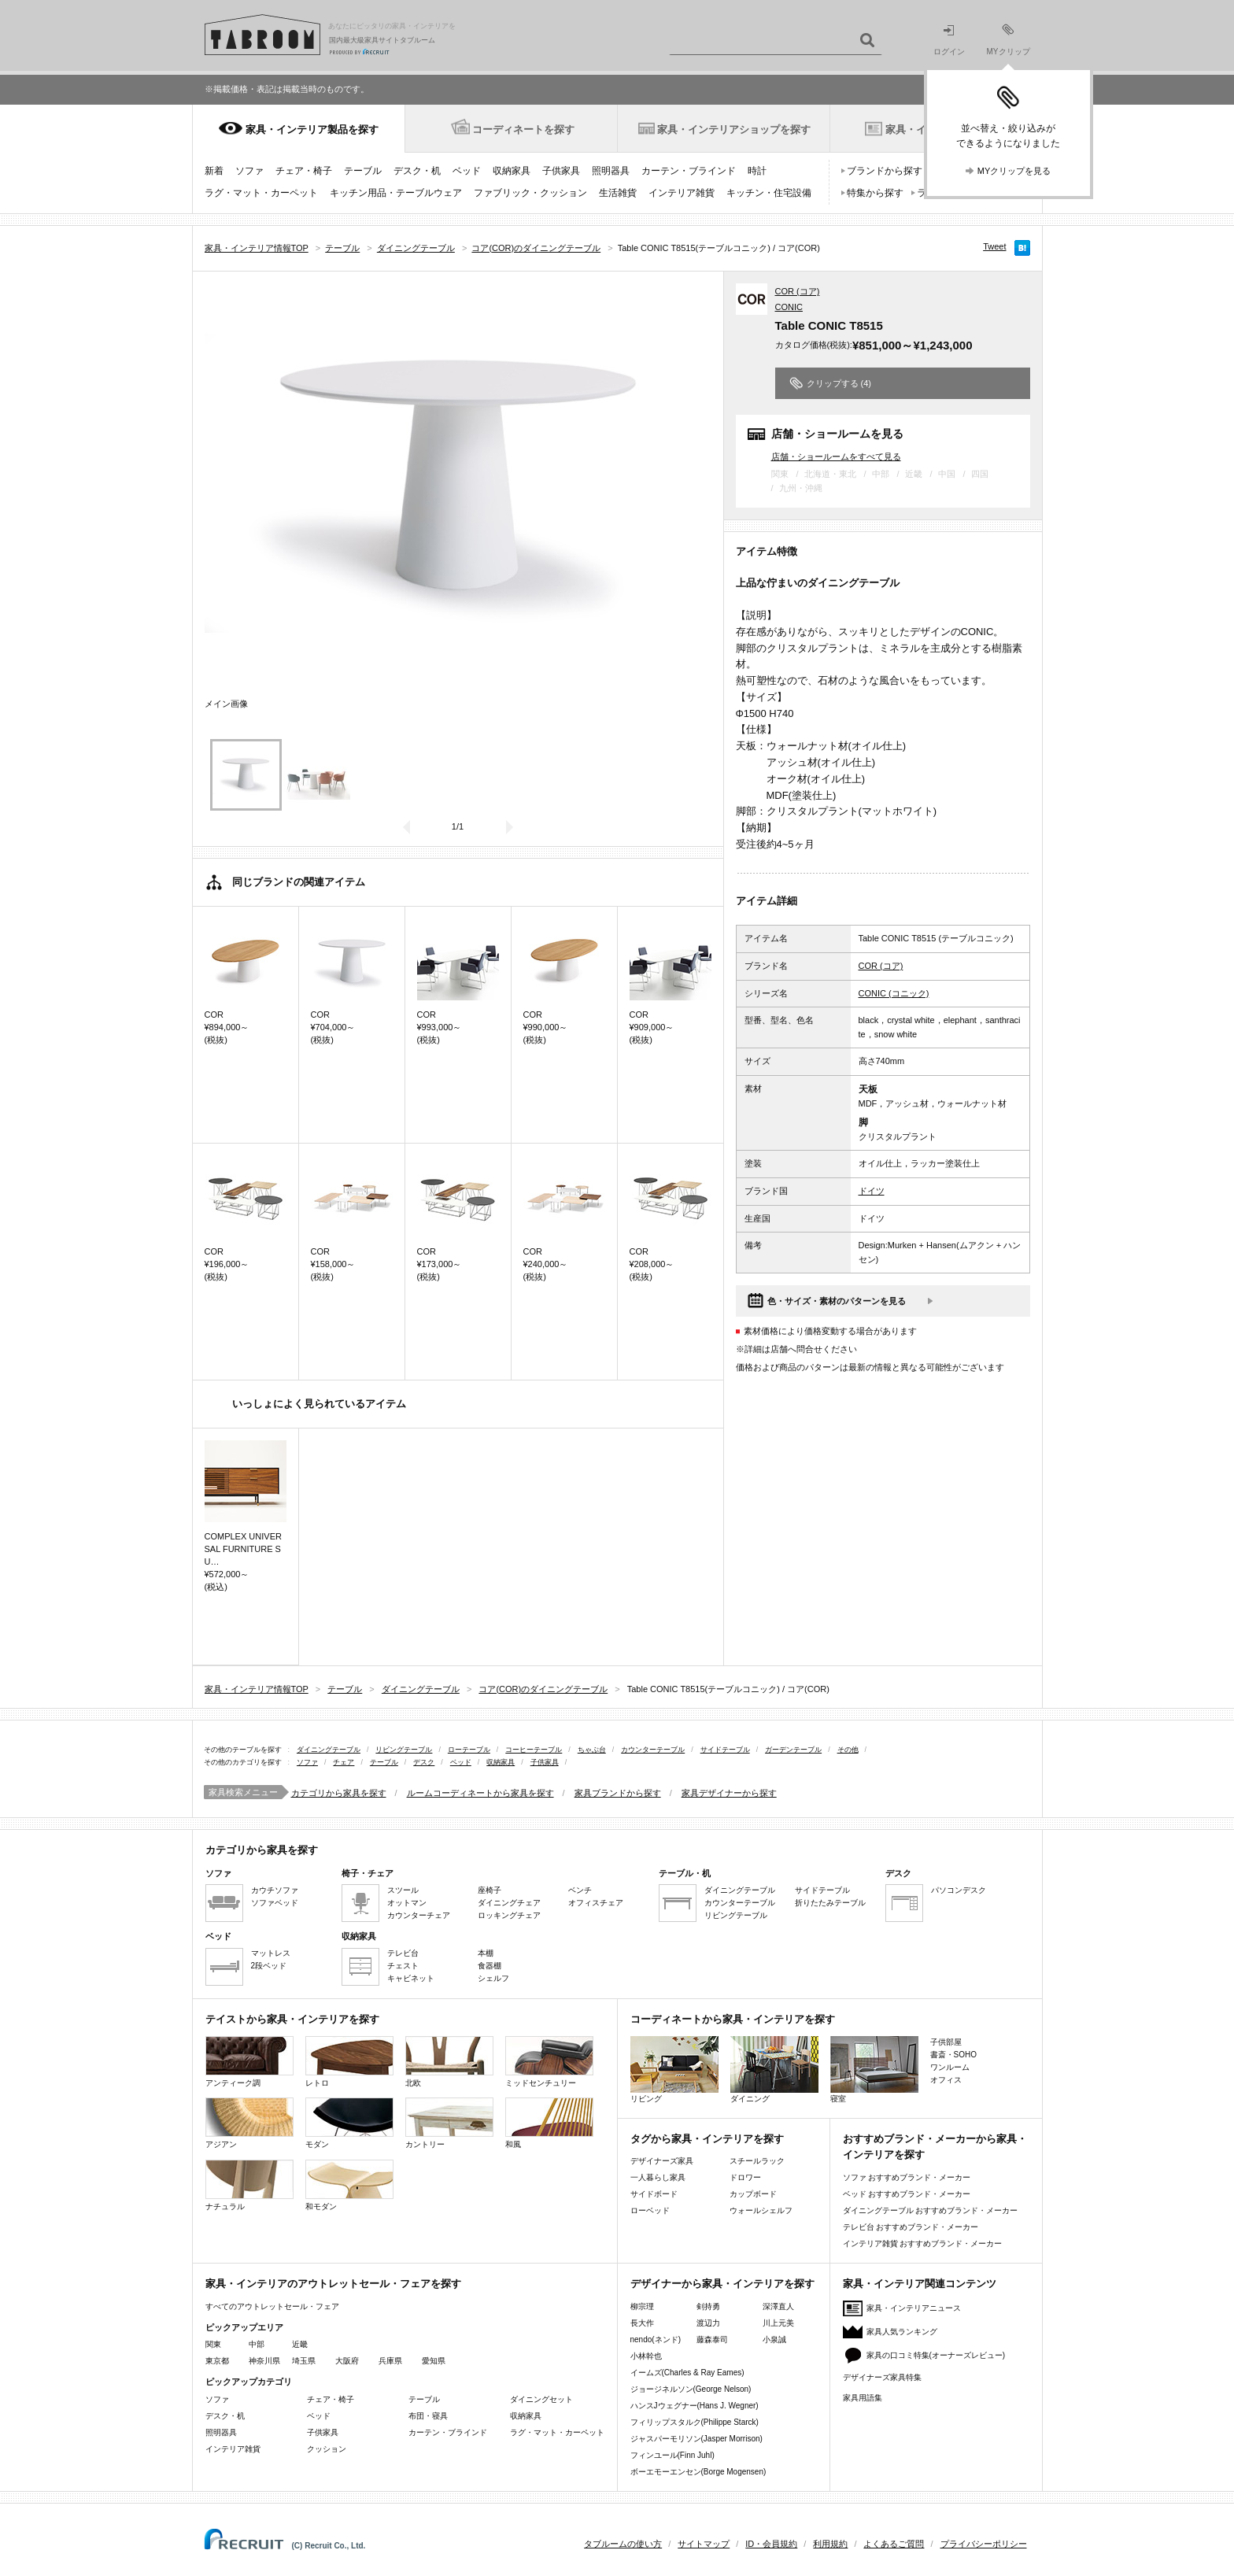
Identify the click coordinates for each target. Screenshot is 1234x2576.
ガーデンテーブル (793, 1750)
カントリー (449, 2123)
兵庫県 (390, 2360)
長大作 (642, 2323)
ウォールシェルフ (761, 2210)
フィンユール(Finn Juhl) (672, 2455)
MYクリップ (1008, 40)
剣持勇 (708, 2306)
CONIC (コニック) (894, 993)
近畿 (300, 2344)
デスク (423, 1762)
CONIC (789, 307)
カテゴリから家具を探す (338, 1793)
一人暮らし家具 (657, 2177)
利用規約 (830, 2543)
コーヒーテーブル (533, 1750)
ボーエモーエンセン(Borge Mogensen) (698, 2471)
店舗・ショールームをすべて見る (836, 456)
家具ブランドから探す (618, 1793)
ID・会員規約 (771, 2543)
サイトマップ (704, 2543)
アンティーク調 (249, 2061)
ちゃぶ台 (592, 1750)
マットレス (270, 1953)
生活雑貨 (618, 192)
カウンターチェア (418, 1915)
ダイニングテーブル (328, 1750)
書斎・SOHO (953, 2054)
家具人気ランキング (901, 2331)
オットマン (407, 1902)
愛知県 (433, 2360)
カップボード (753, 2194)
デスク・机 (417, 170)
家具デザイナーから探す (729, 1793)
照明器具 (611, 170)
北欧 (449, 2061)
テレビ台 (403, 1953)
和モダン (349, 2185)
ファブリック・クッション (530, 192)
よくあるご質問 (893, 2543)
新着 (214, 170)
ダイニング (774, 2069)
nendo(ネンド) (655, 2339)
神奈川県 (264, 2360)
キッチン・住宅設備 (768, 192)
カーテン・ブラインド (688, 170)
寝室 (874, 2069)
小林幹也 (646, 2356)
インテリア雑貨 (681, 192)
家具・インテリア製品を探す (312, 129)
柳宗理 (642, 2306)
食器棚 (489, 1965)
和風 (549, 2123)
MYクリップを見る (1014, 171)
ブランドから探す (884, 170)
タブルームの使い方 (623, 2543)
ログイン (949, 40)
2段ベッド (269, 1965)
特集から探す (875, 192)
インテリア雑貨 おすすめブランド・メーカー (923, 2243)
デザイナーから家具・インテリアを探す (722, 2284)
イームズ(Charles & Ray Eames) (687, 2372)
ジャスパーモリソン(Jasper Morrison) (696, 2438)
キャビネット (410, 1978)
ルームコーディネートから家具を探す (480, 1793)
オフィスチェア (595, 1902)
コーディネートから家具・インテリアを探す (732, 2019)
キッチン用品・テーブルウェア (396, 192)
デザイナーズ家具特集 (882, 2377)
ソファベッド (274, 1902)
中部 (256, 2344)
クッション (326, 2449)
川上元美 (778, 2323)
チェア (343, 1762)
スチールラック (757, 2161)
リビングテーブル (403, 1750)
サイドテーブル (725, 1750)
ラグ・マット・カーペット (261, 192)
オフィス (946, 2079)
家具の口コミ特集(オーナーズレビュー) (936, 2355)
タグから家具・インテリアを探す (707, 2139)
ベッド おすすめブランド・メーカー (907, 2194)
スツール (403, 1890)
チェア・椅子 (303, 170)
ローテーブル (469, 1750)
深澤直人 (778, 2306)
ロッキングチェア (509, 1915)
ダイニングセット (541, 2399)
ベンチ (580, 1890)
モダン (349, 2123)
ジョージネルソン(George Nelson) (691, 2389)
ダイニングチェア (509, 1902)
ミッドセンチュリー (549, 2061)
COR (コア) (797, 291)
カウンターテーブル (653, 1750)
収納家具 (511, 170)
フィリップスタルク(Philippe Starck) (694, 2422)
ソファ (249, 170)
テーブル (363, 170)
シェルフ (493, 1978)
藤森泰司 (712, 2339)
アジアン (249, 2123)
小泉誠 (774, 2339)
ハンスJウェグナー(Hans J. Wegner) (694, 2405)
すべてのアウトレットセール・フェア (272, 2306)
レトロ (349, 2061)
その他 (848, 1750)
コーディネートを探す (523, 129)
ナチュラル (249, 2185)
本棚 (485, 1953)
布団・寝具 (428, 2416)
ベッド (467, 170)
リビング (674, 2069)
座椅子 (489, 1890)
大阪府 (347, 2360)
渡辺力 (708, 2323)
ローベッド (650, 2210)
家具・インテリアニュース (913, 2308)
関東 (213, 2344)
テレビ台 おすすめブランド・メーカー (911, 2227)
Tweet (994, 246)
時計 (757, 170)
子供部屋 (946, 2042)
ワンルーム (950, 2067)
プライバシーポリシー (983, 2543)
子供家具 (561, 170)
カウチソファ (274, 1890)
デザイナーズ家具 (661, 2161)
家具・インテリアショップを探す (734, 129)
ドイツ (872, 1191)
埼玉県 (304, 2360)
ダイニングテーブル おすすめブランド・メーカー (930, 2210)
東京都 (217, 2360)
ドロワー (745, 2177)
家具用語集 (862, 2397)
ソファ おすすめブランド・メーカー (907, 2177)
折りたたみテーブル (830, 1902)
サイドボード (654, 2194)
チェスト (403, 1965)
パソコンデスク (958, 1890)
